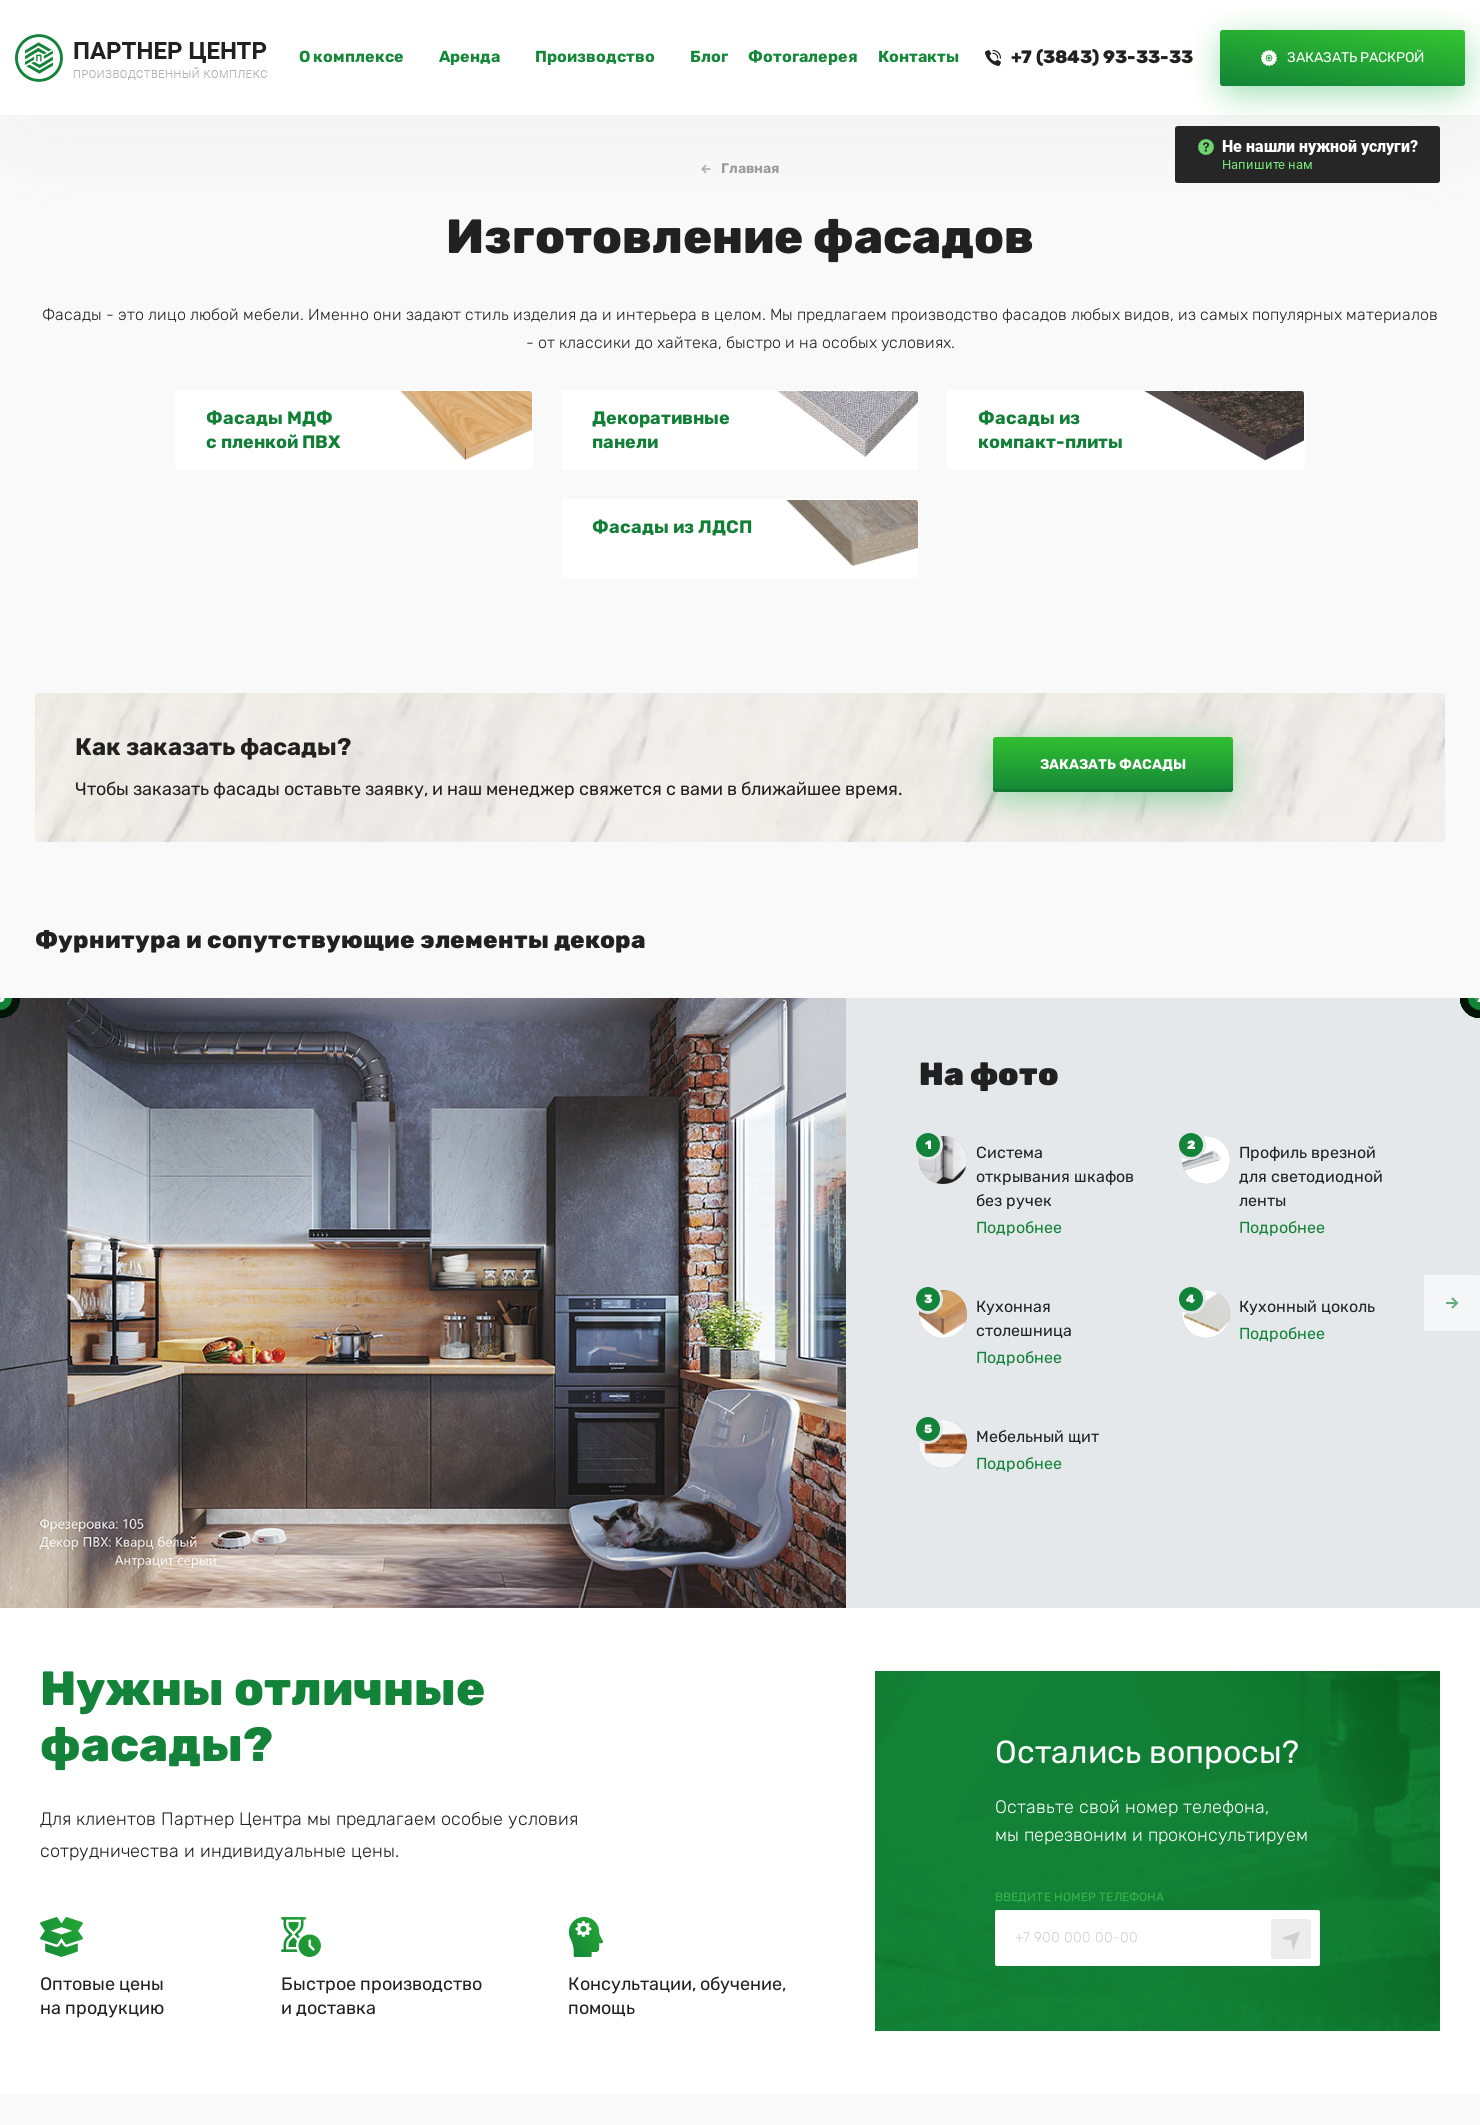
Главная (750, 169)
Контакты (918, 57)
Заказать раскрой (1355, 57)
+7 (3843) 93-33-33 (1102, 57)
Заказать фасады (1113, 656)
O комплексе (351, 57)
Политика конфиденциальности (958, 2055)
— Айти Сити (1354, 2055)
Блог (709, 57)
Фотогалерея (803, 57)
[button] (1452, 1194)
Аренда (469, 57)
